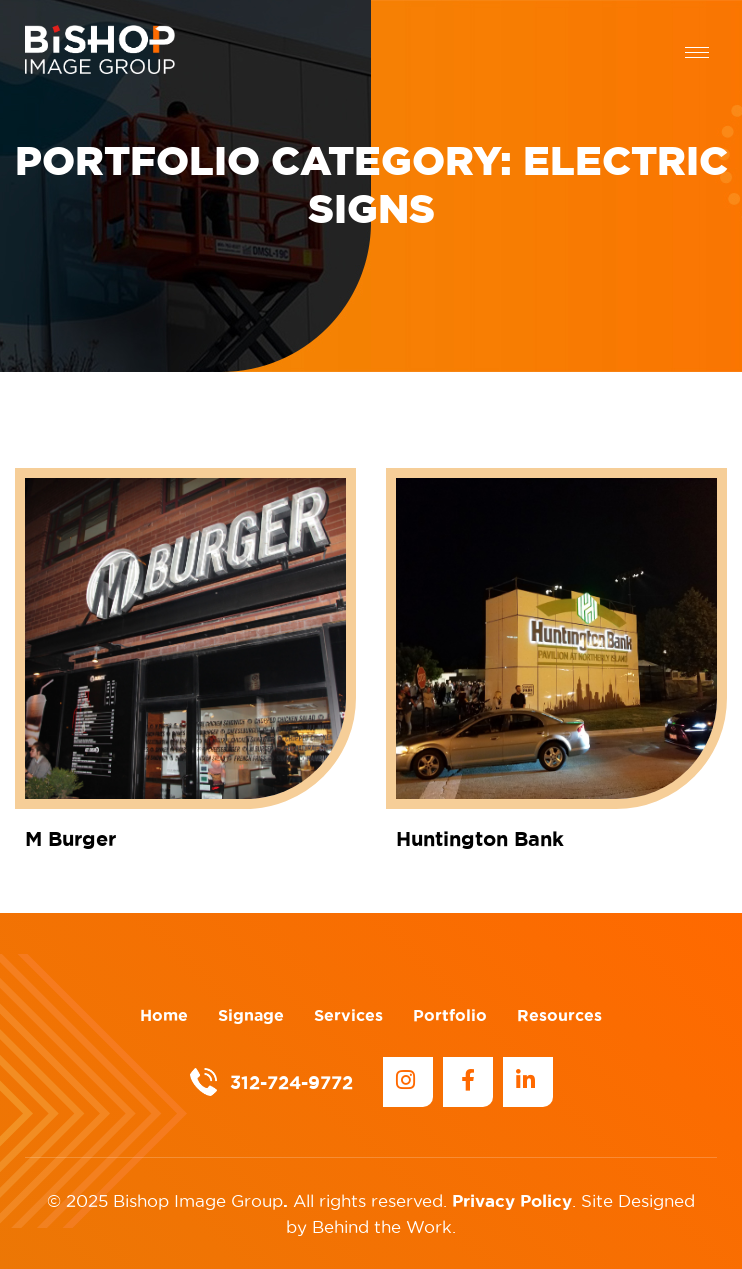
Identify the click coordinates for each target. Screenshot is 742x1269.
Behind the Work (382, 1227)
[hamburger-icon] (697, 52)
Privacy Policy (512, 1200)
